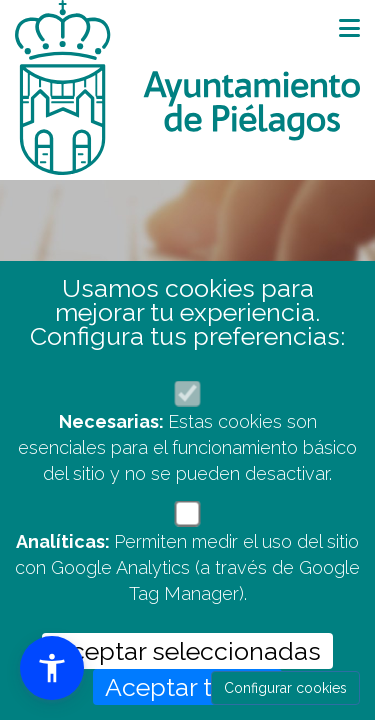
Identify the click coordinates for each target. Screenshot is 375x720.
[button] (52, 668)
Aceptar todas (187, 687)
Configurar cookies (285, 688)
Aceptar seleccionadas (187, 651)
